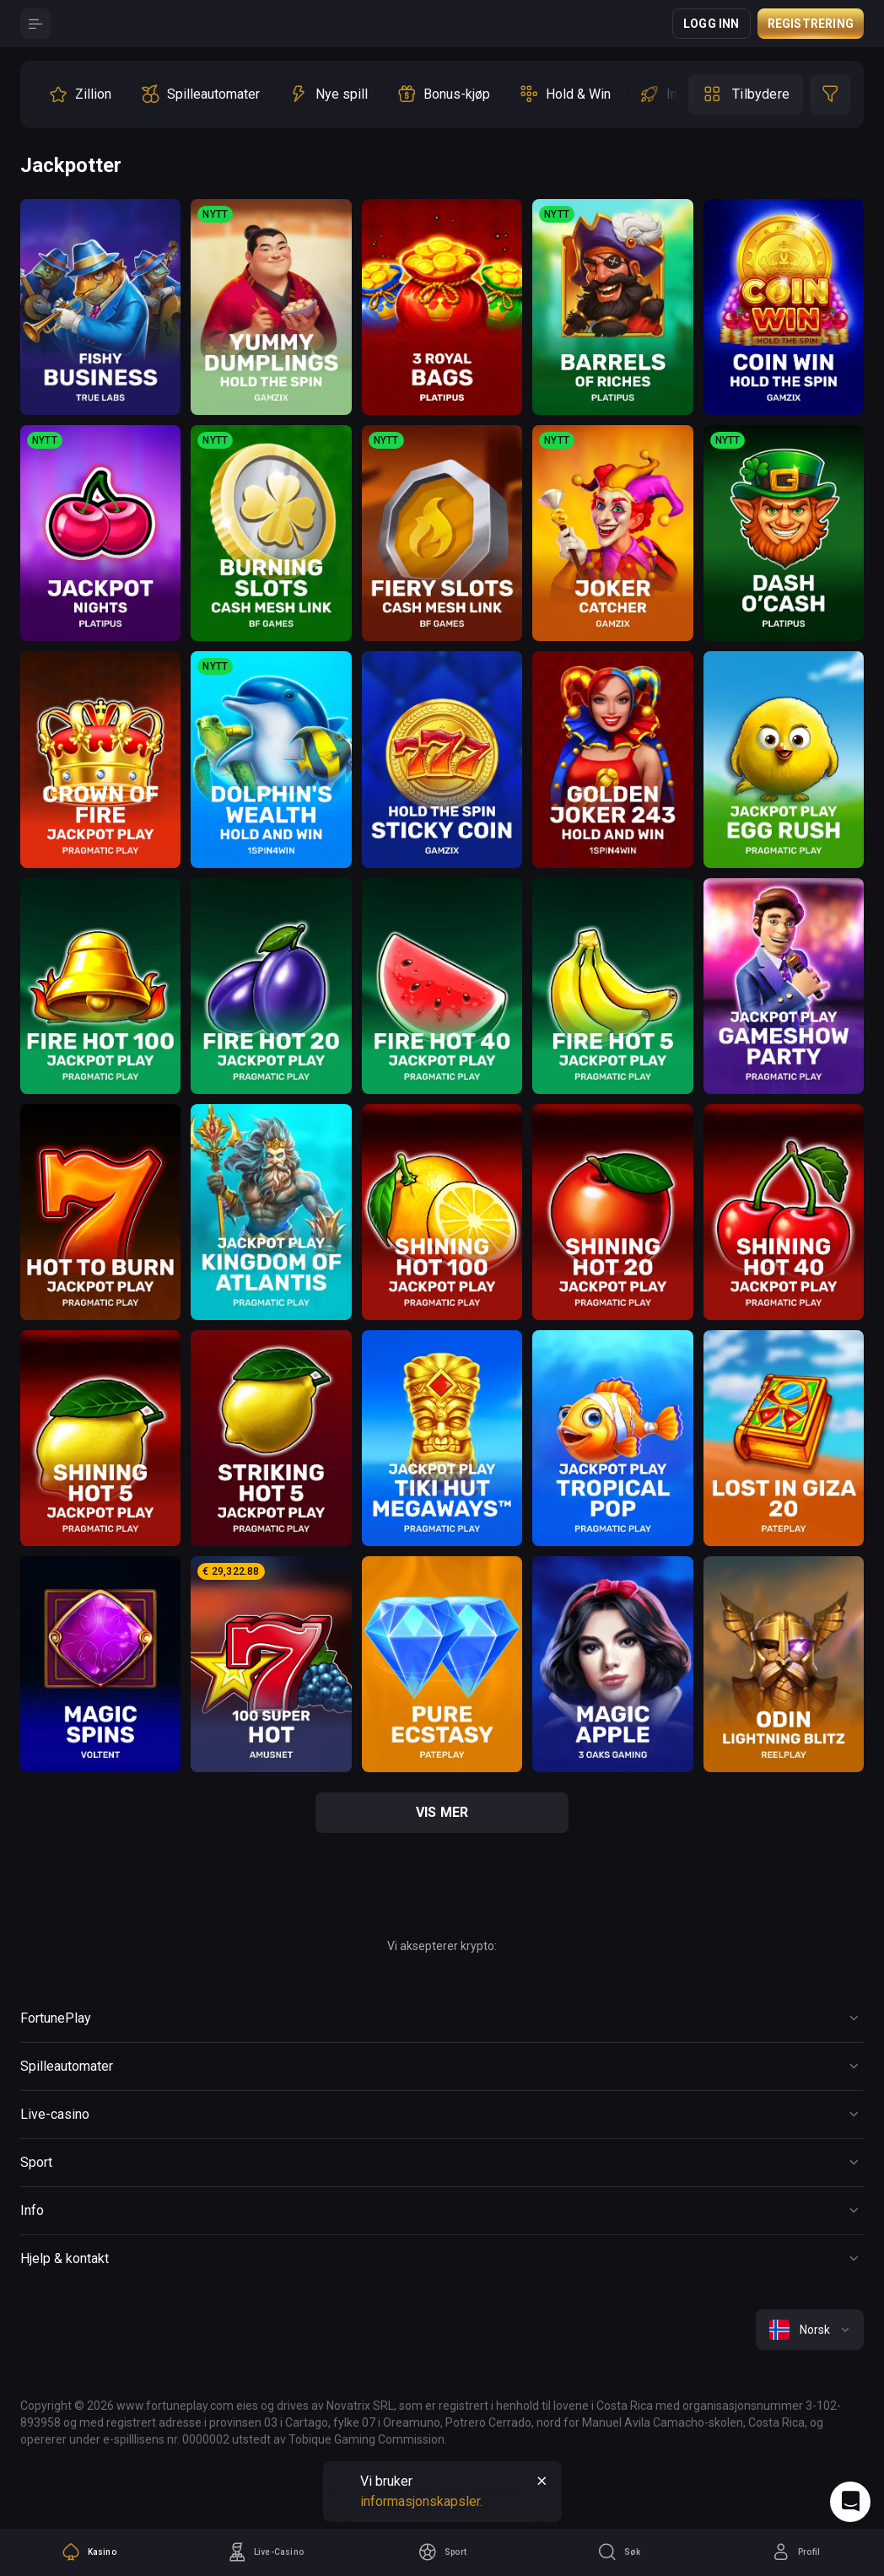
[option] (80, 94)
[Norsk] (810, 2329)
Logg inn (711, 23)
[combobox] (810, 2329)
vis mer (442, 1812)
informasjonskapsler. (421, 2501)
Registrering (811, 23)
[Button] (35, 23)
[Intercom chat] (850, 2502)
